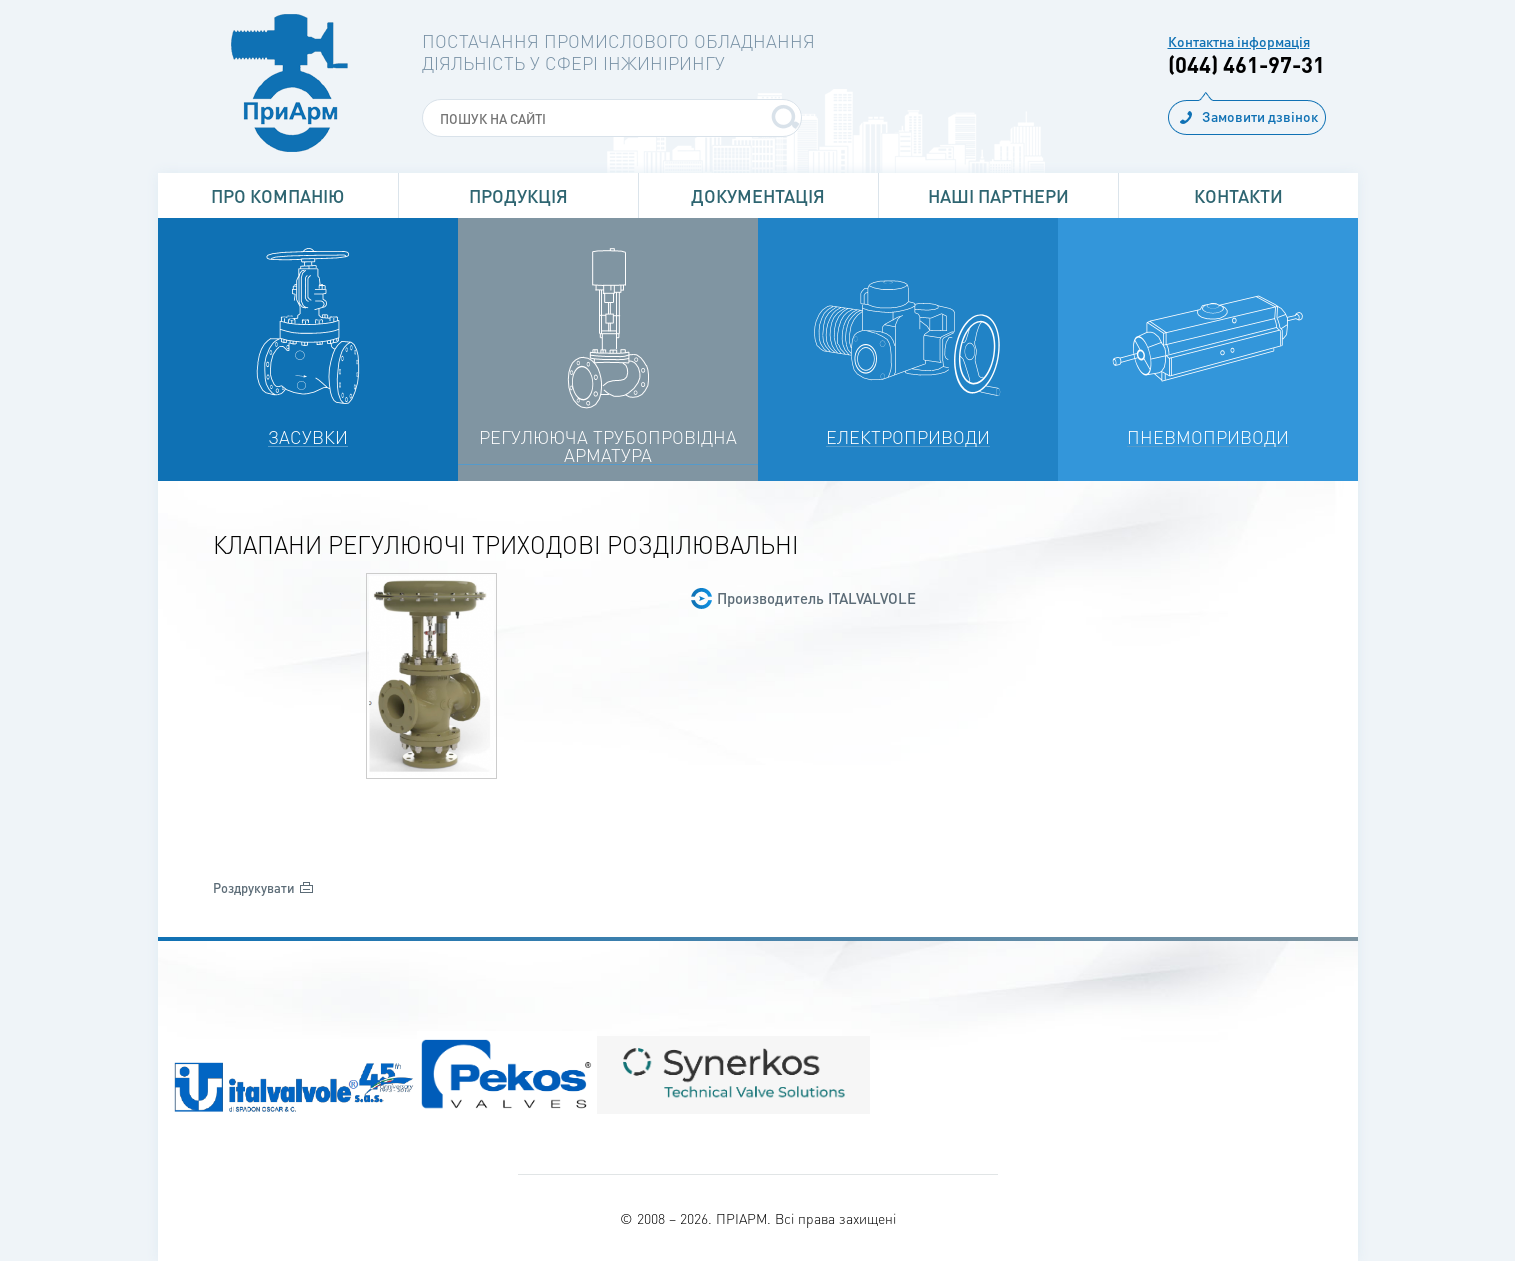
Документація (758, 195)
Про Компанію (277, 195)
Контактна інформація (1239, 41)
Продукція (518, 195)
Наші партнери (998, 195)
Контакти (1238, 195)
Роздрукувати (254, 887)
